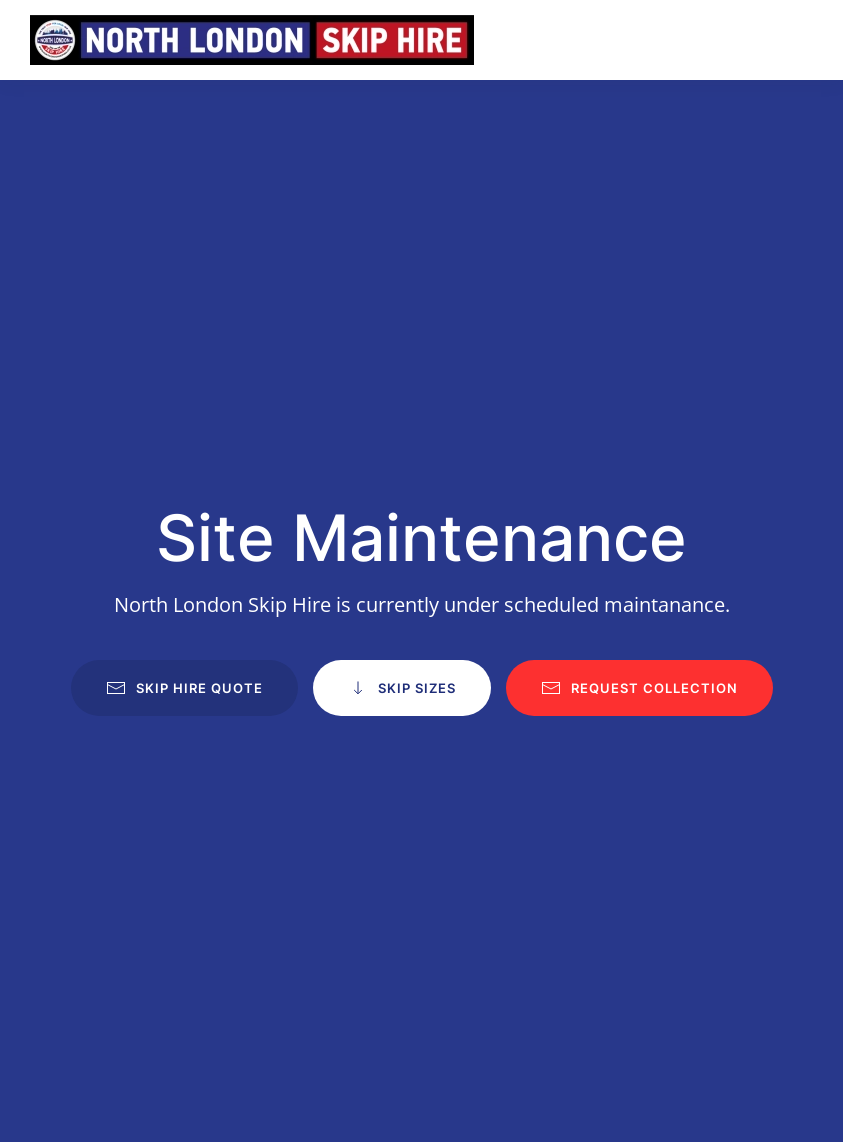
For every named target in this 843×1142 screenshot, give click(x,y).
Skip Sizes (402, 688)
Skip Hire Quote (184, 688)
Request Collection (639, 688)
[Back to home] (252, 40)
